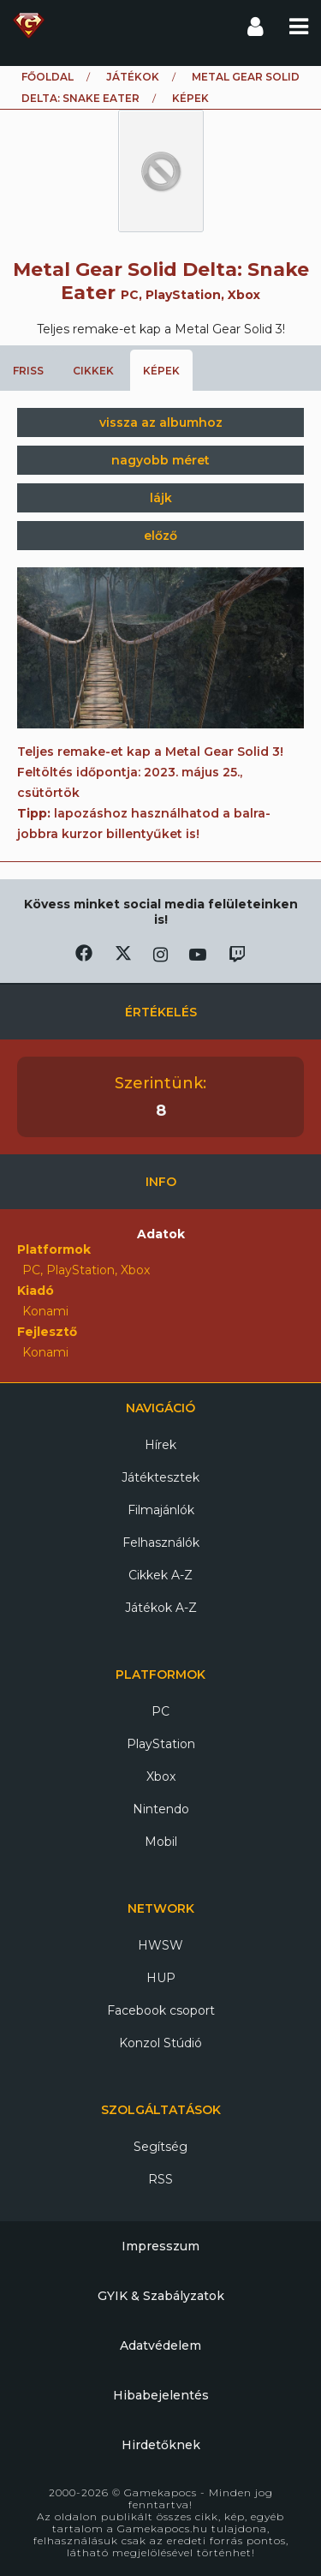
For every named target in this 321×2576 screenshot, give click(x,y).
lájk (161, 498)
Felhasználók (160, 1542)
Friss (28, 370)
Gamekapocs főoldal (29, 26)
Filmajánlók (161, 1510)
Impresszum (160, 2246)
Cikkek (93, 370)
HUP (160, 1978)
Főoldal (47, 76)
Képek (161, 370)
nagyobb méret (160, 460)
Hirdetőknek (161, 2445)
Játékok (132, 76)
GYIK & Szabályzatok (161, 2295)
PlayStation (161, 1744)
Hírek (160, 1445)
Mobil (161, 1841)
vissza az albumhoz (161, 422)
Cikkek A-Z (160, 1575)
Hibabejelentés (161, 2395)
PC (160, 1711)
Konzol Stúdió (160, 2043)
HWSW (160, 1945)
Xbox (160, 1776)
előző (160, 535)
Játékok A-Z (161, 1607)
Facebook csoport (161, 2010)
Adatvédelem (160, 2345)
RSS (160, 2179)
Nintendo (161, 1809)
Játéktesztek (160, 1477)
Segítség (160, 2146)
